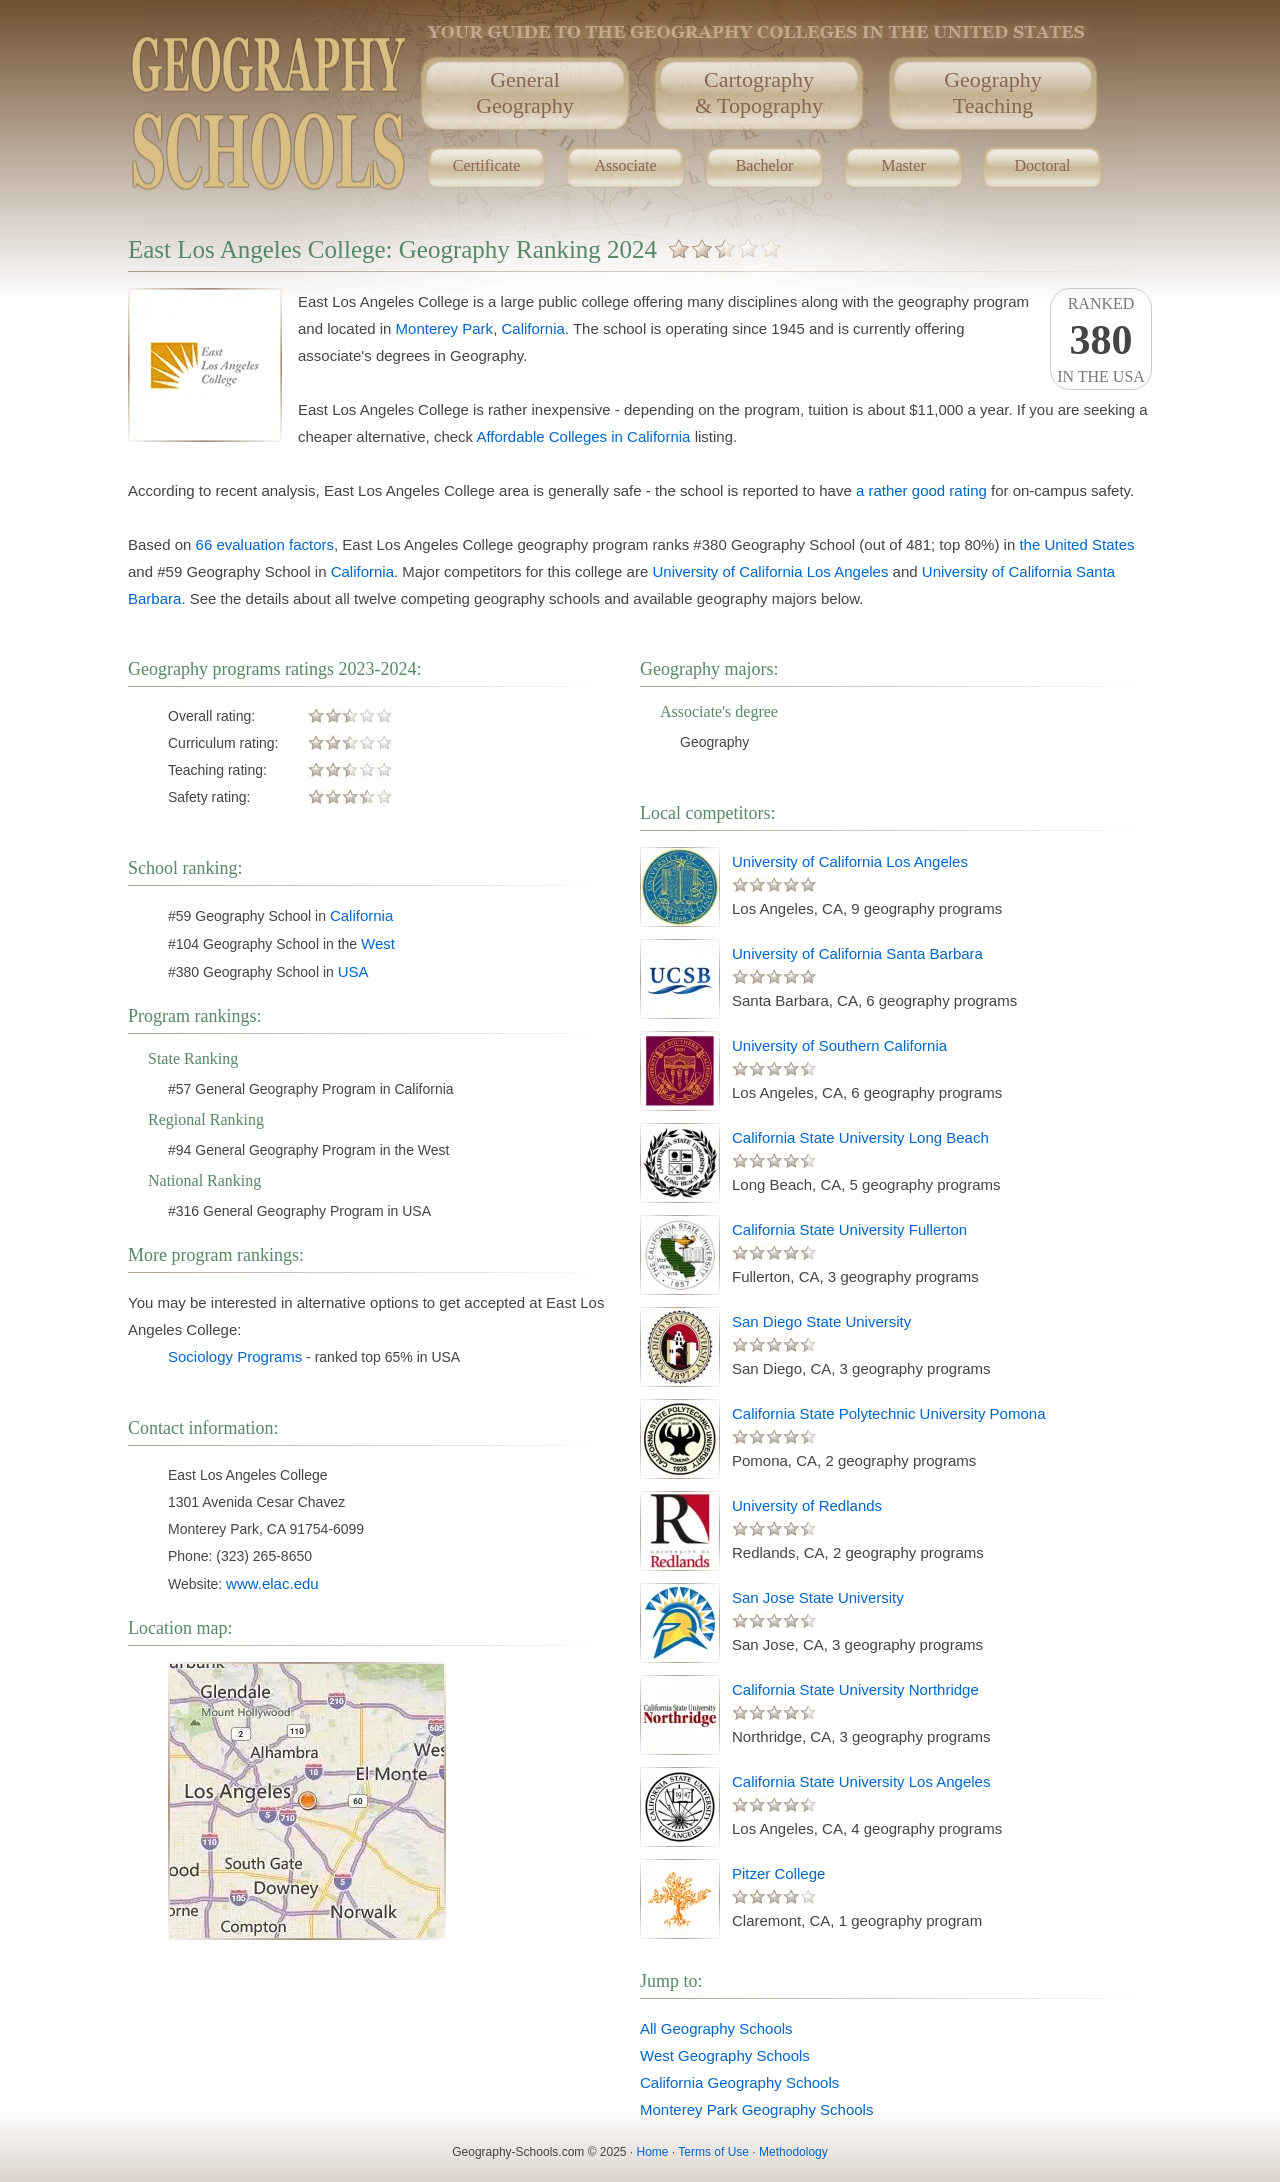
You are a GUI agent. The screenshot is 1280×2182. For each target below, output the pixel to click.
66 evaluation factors (265, 544)
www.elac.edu (272, 1583)
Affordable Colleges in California (583, 436)
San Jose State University (818, 1597)
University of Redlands (807, 1505)
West (378, 943)
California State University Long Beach (860, 1137)
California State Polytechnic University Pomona (888, 1413)
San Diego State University (821, 1321)
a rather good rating (921, 490)
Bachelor (765, 165)
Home (653, 2152)
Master (903, 165)
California (532, 328)
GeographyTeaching (993, 92)
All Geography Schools (716, 2028)
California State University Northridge (855, 1689)
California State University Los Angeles (861, 1781)
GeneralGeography (525, 92)
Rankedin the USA (1101, 340)
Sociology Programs (235, 1356)
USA (353, 971)
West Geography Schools (725, 2055)
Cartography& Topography (759, 92)
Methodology (793, 2152)
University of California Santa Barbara (857, 953)
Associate (625, 165)
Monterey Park (445, 328)
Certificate (487, 165)
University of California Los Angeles (770, 571)
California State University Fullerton (849, 1229)
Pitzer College (778, 1873)
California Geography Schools (739, 2082)
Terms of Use (713, 2152)
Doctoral (1043, 165)
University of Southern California (839, 1045)
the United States (1076, 544)
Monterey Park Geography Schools (756, 2109)
